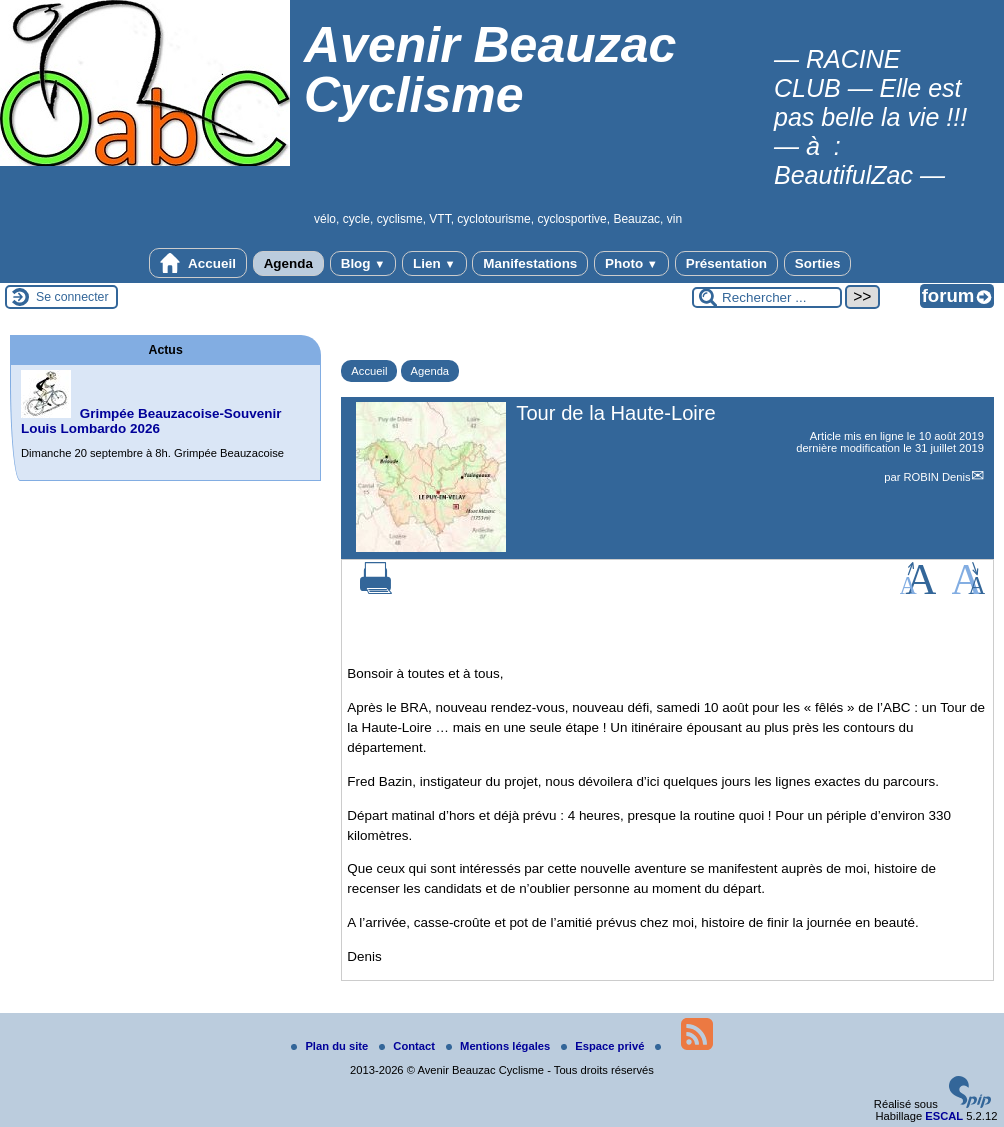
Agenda (288, 263)
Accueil (198, 263)
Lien (434, 263)
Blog (363, 263)
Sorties (818, 263)
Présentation (726, 263)
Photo (631, 263)
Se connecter (72, 297)
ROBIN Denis (936, 477)
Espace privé (604, 1046)
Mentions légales (499, 1046)
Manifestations (530, 263)
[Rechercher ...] (767, 297)
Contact (408, 1046)
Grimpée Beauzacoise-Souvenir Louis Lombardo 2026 (151, 421)
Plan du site (331, 1046)
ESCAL (944, 1116)
